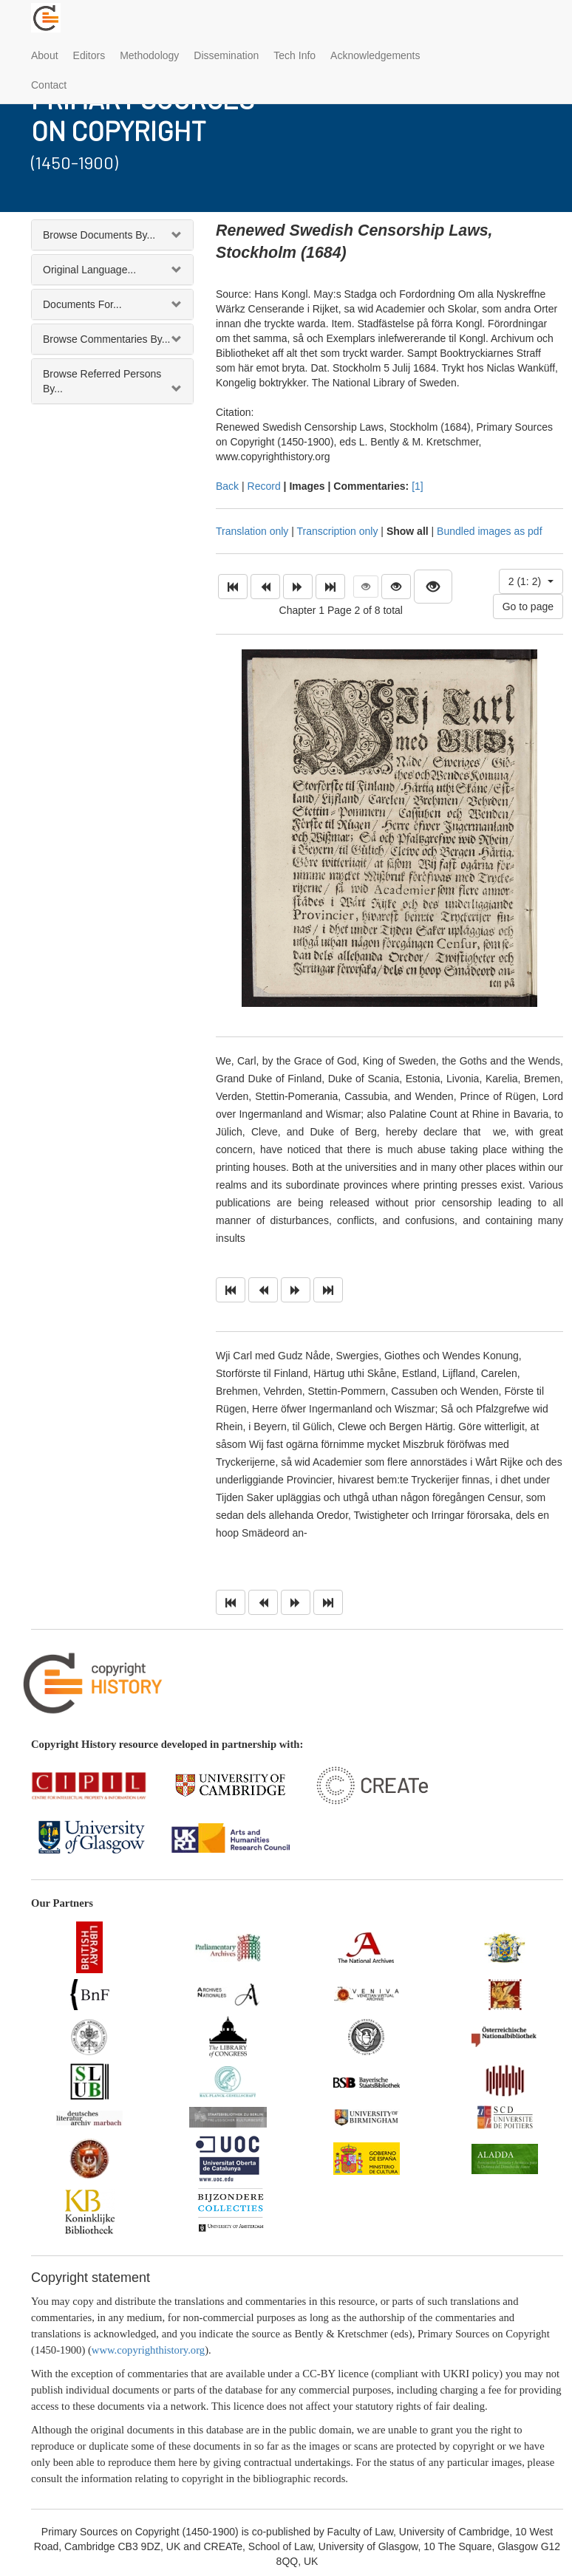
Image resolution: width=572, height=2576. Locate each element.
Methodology (149, 55)
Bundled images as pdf (489, 531)
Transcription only (337, 531)
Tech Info (294, 55)
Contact (49, 85)
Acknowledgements (375, 55)
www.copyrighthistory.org (148, 2350)
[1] (417, 486)
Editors (89, 55)
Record (264, 486)
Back (227, 486)
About (44, 55)
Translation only (252, 531)
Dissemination (226, 55)
